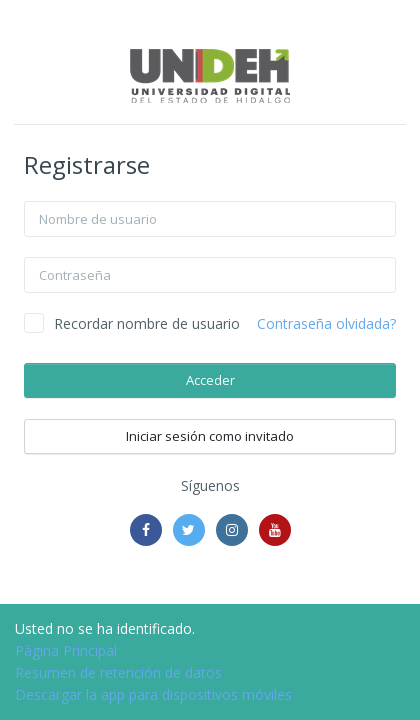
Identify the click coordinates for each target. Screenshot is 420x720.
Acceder (210, 380)
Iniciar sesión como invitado (210, 436)
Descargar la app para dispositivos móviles (153, 694)
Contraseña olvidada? (326, 323)
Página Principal (66, 650)
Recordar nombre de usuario (147, 323)
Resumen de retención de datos (118, 672)
